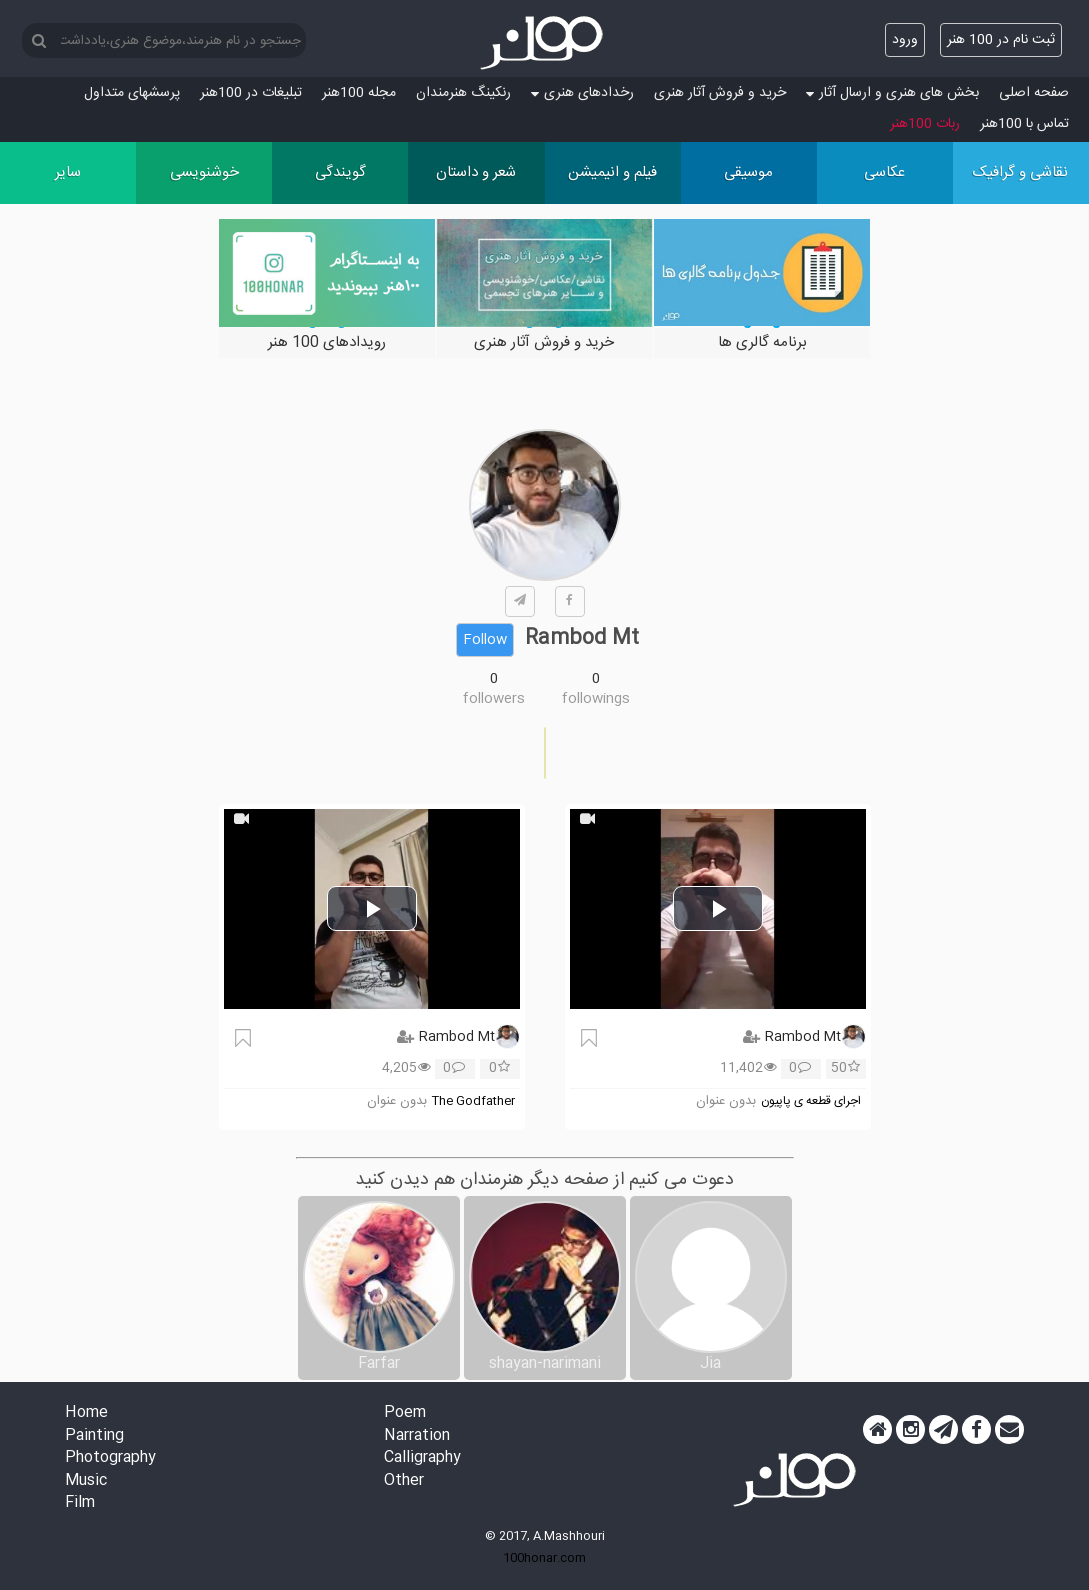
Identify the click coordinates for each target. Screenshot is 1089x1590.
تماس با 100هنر (1024, 124)
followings (596, 699)
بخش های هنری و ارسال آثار (892, 93)
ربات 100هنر (925, 124)
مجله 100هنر (359, 93)
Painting (94, 1436)
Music (86, 1481)
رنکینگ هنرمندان (463, 93)
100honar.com (544, 1558)
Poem (405, 1413)
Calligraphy (422, 1458)
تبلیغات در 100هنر (251, 93)
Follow (485, 640)
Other (404, 1481)
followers (494, 699)
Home (86, 1413)
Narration (417, 1436)
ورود (905, 40)
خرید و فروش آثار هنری (720, 93)
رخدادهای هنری (582, 93)
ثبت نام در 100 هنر (1001, 40)
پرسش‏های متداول (132, 93)
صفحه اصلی (1034, 93)
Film (80, 1503)
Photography (110, 1458)
